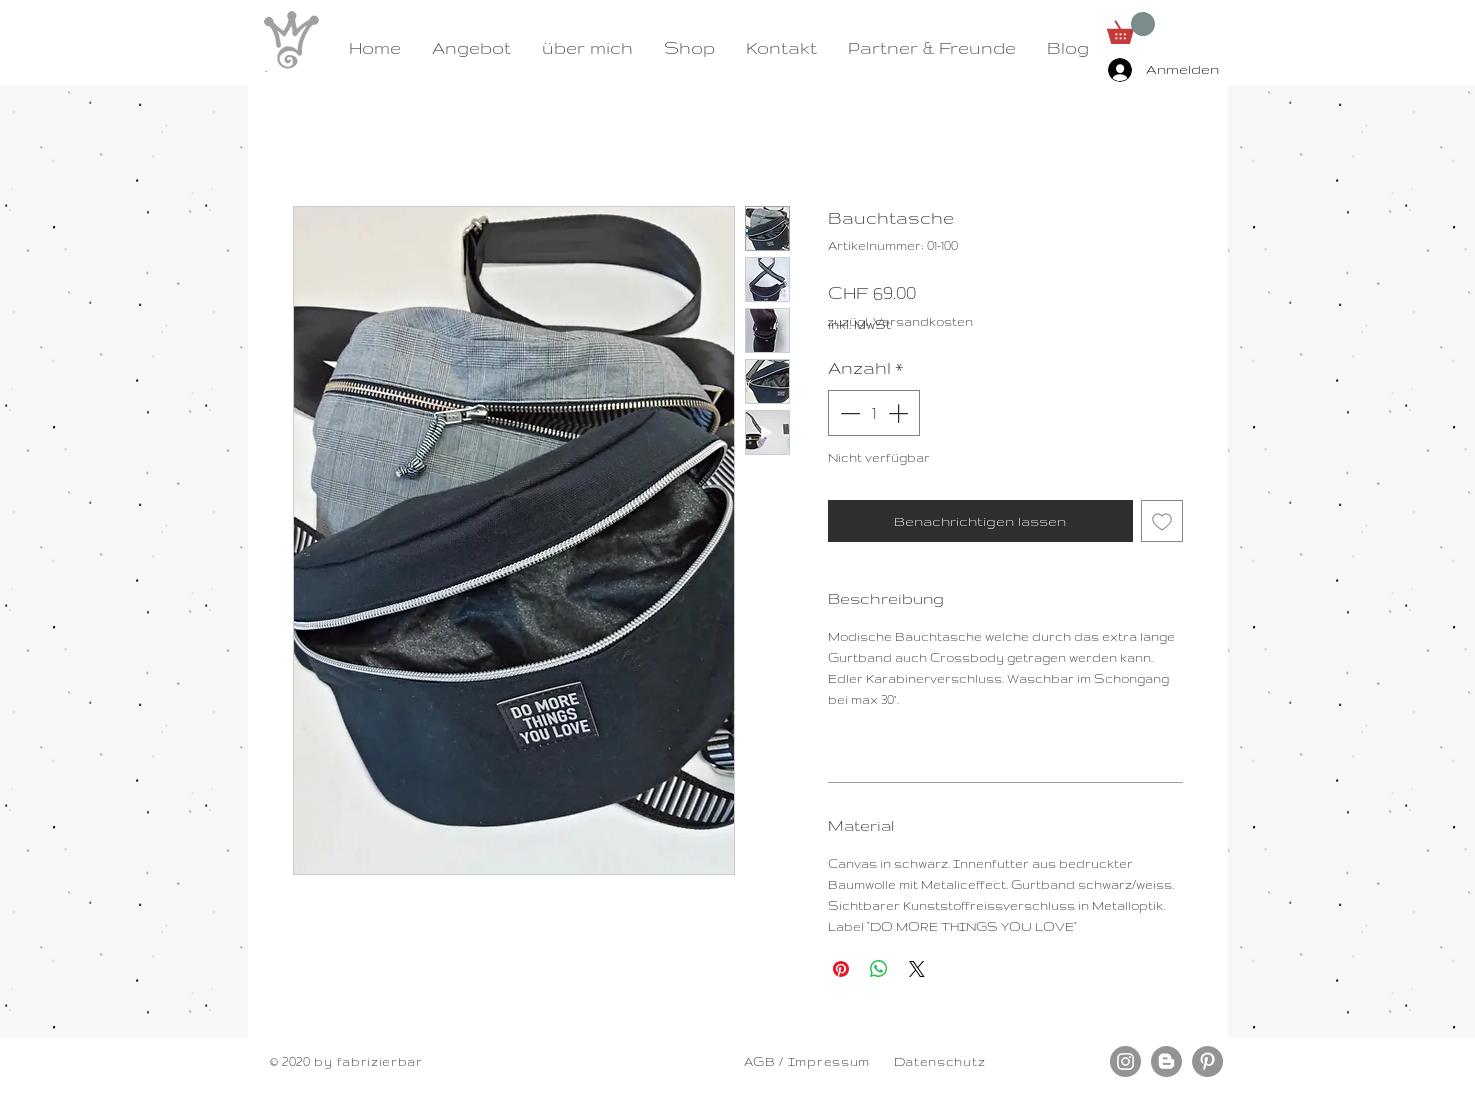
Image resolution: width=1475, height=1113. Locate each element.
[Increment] (900, 413)
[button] (1131, 28)
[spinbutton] (874, 413)
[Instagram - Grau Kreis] (1125, 1061)
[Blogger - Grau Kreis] (1166, 1061)
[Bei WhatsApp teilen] (879, 969)
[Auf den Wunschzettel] (1162, 521)
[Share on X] (917, 969)
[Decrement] (848, 413)
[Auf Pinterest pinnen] (841, 969)
